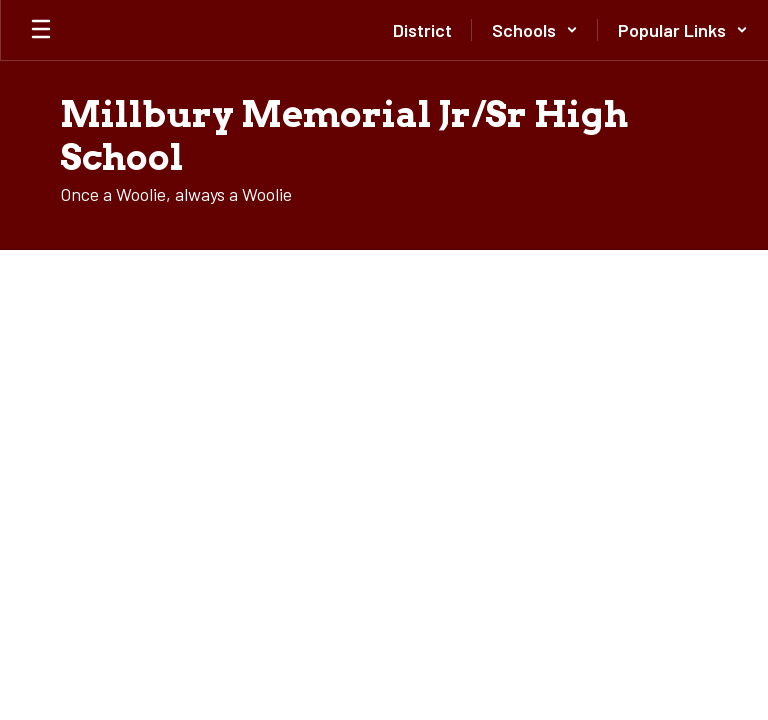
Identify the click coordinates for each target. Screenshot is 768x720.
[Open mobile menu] (41, 30)
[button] (535, 30)
